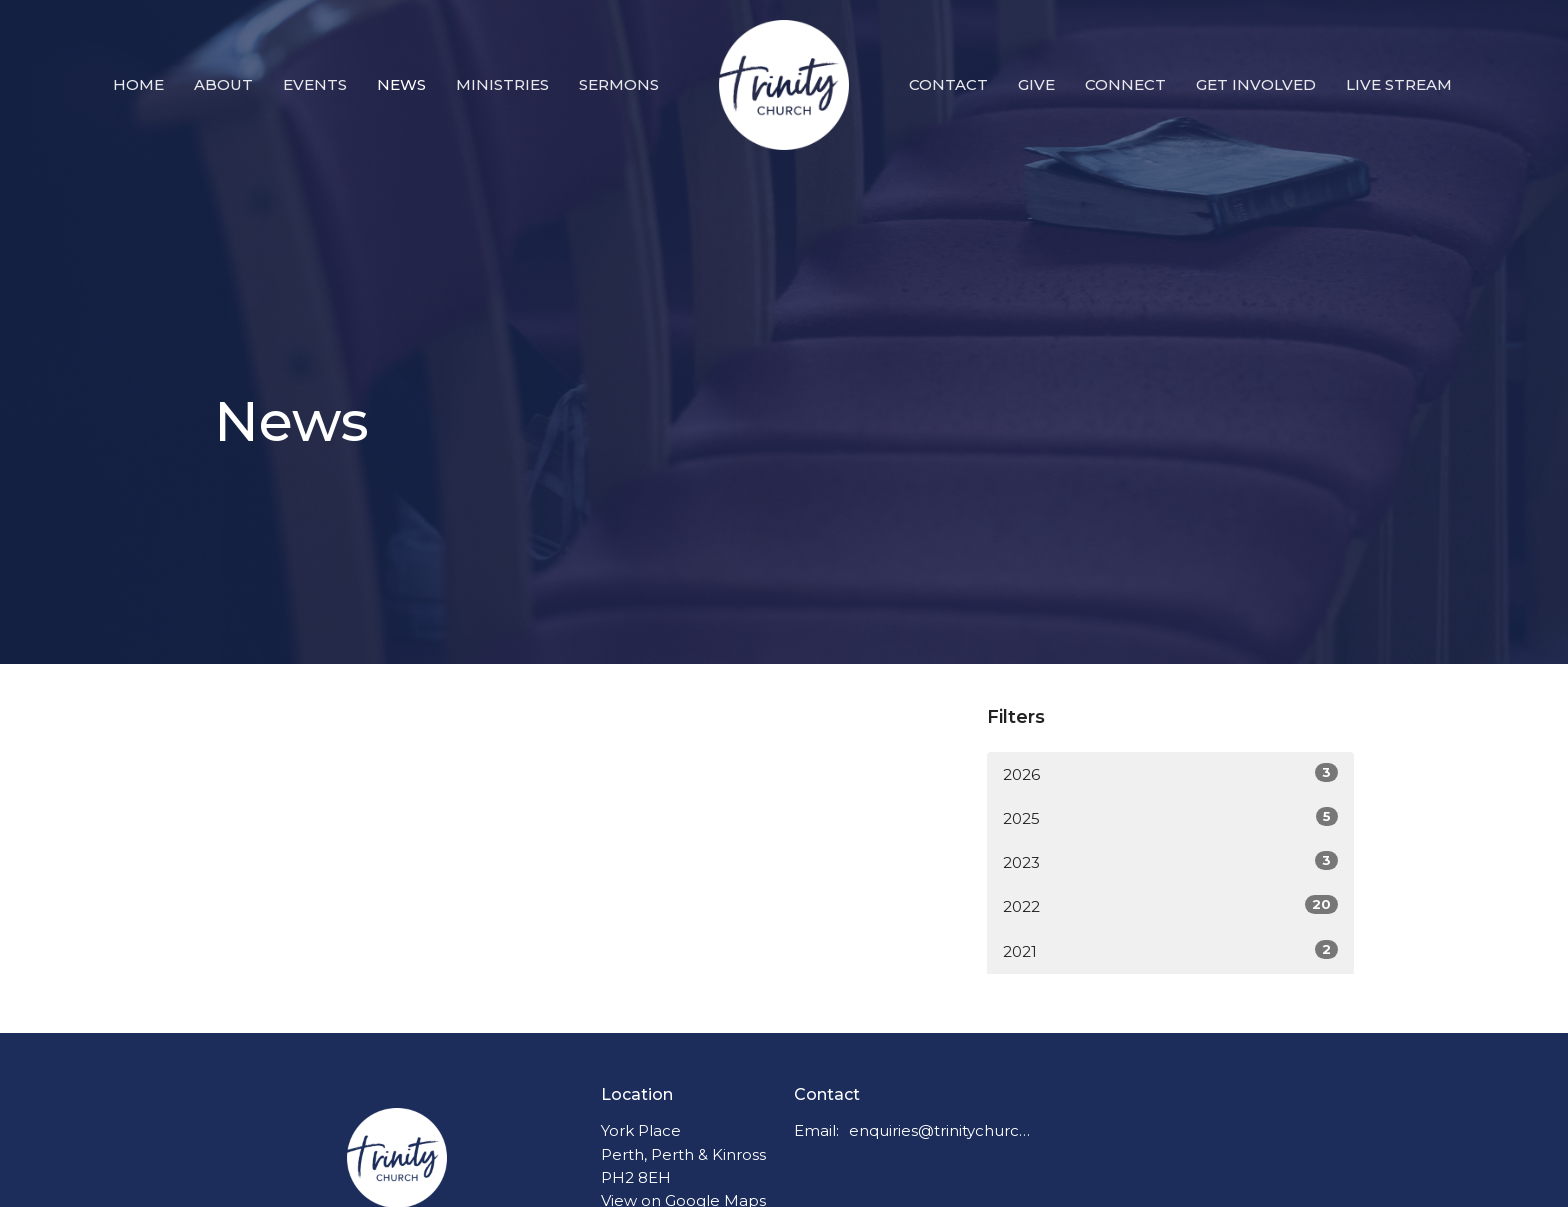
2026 (1170, 773)
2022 (1170, 905)
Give (1036, 84)
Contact (948, 84)
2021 (1170, 950)
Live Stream (1399, 84)
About (223, 84)
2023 (1170, 861)
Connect (1125, 84)
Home (138, 84)
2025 (1170, 817)
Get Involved (1256, 84)
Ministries (502, 84)
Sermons (619, 84)
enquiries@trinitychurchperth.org (940, 1130)
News (401, 84)
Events (315, 84)
